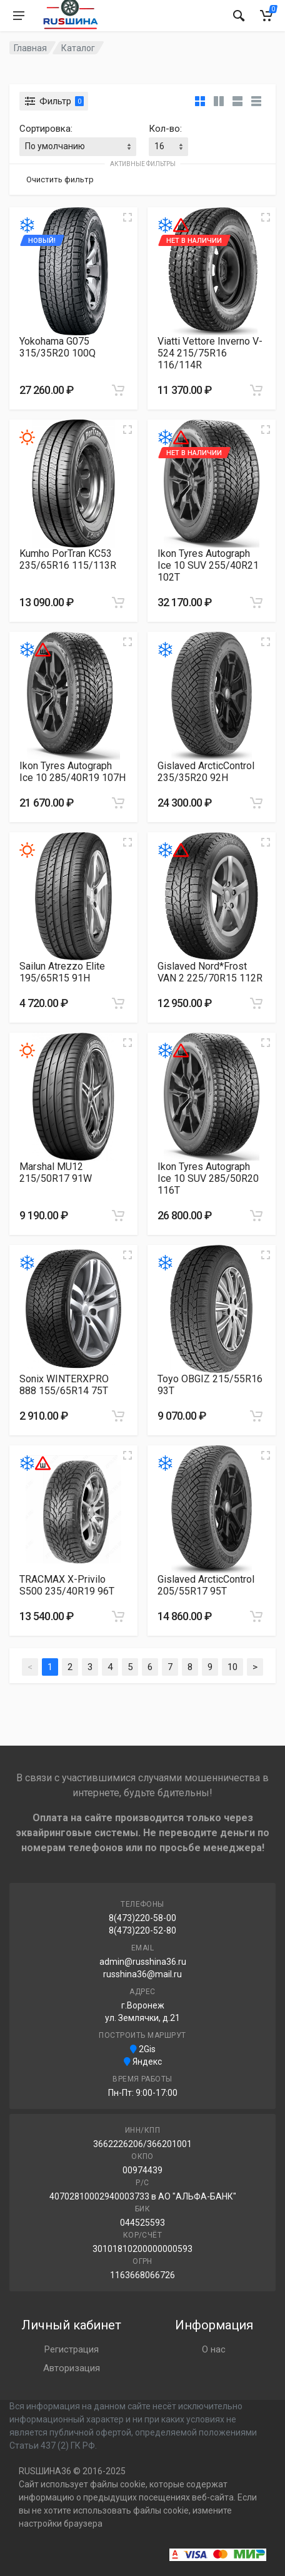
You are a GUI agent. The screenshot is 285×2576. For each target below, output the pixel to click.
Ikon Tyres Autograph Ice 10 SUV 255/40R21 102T (208, 565)
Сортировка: (45, 128)
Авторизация (71, 2368)
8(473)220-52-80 (142, 1930)
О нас (214, 2349)
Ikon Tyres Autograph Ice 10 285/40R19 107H (72, 772)
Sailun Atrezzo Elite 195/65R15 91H (62, 972)
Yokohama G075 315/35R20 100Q (57, 347)
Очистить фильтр (60, 179)
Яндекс (143, 2062)
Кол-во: (165, 128)
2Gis (143, 2049)
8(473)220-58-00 (142, 1918)
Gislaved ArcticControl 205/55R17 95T (206, 1585)
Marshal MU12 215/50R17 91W (55, 1172)
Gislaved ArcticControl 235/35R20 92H (206, 772)
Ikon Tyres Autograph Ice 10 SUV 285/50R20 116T (208, 1178)
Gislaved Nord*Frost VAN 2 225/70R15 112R (210, 972)
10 (233, 1667)
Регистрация (71, 2349)
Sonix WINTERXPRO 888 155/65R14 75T (64, 1385)
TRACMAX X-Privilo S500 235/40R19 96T (66, 1585)
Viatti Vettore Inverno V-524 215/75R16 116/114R (210, 353)
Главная (30, 48)
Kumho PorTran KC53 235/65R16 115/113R (67, 559)
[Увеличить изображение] (128, 217)
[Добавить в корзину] (118, 390)
